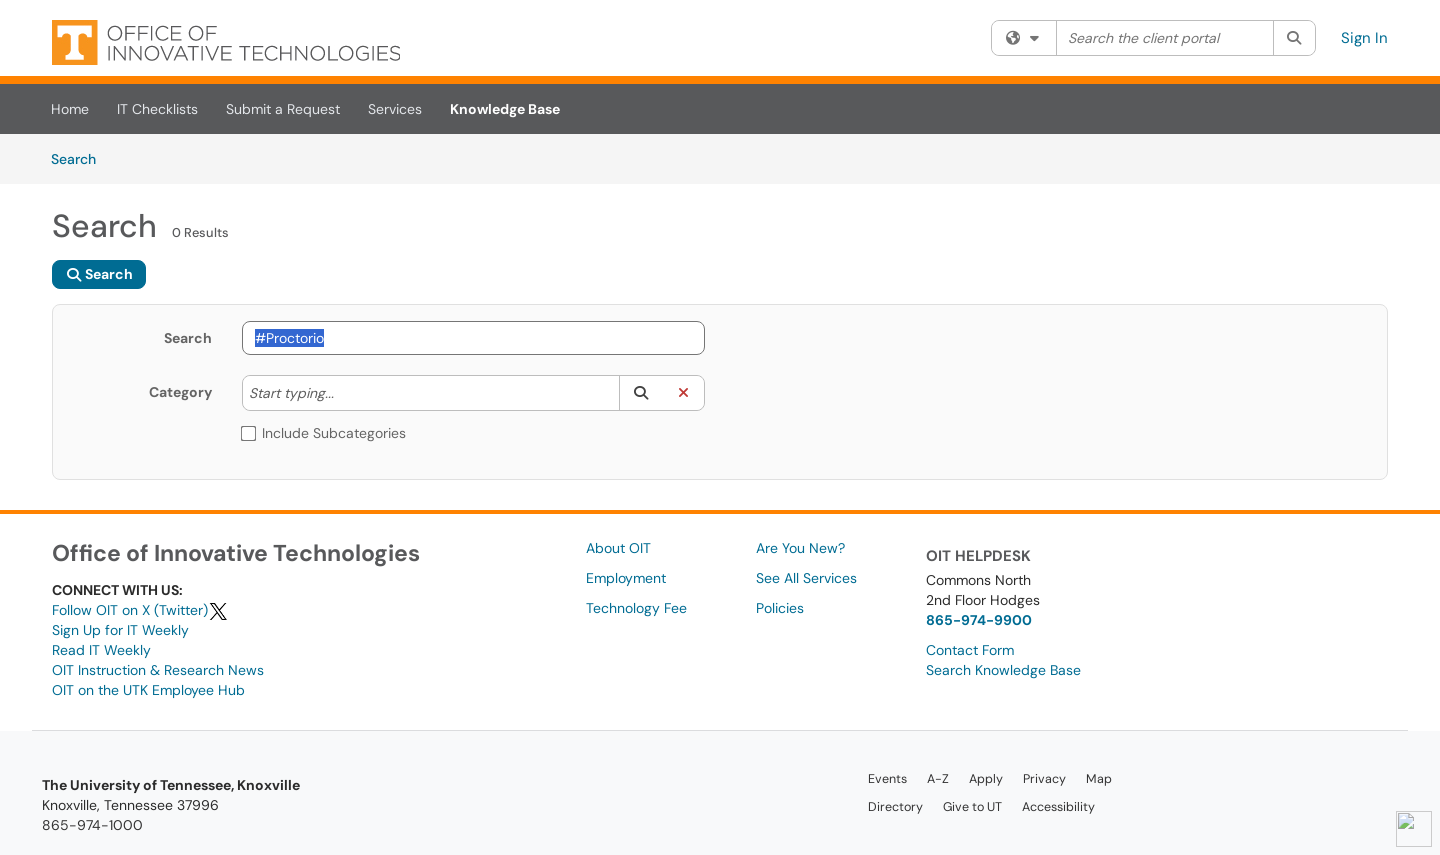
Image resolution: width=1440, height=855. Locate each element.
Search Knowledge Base (1003, 670)
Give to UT (972, 807)
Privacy (1044, 779)
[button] (640, 393)
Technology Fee (636, 608)
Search (80, 158)
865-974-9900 (979, 620)
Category (180, 392)
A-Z (938, 779)
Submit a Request (283, 109)
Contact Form (970, 650)
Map (1099, 779)
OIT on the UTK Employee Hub (148, 690)
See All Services (806, 578)
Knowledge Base (505, 109)
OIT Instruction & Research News (158, 670)
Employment (626, 578)
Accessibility (1058, 807)
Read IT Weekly (101, 650)
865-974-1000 (92, 825)
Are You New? (800, 548)
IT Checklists (157, 109)
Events (887, 779)
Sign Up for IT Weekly (120, 630)
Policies (780, 608)
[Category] (344, 393)
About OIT (618, 548)
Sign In (1364, 38)
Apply (986, 779)
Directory (895, 807)
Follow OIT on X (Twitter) (140, 610)
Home (70, 109)
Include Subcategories (324, 433)
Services (395, 109)
